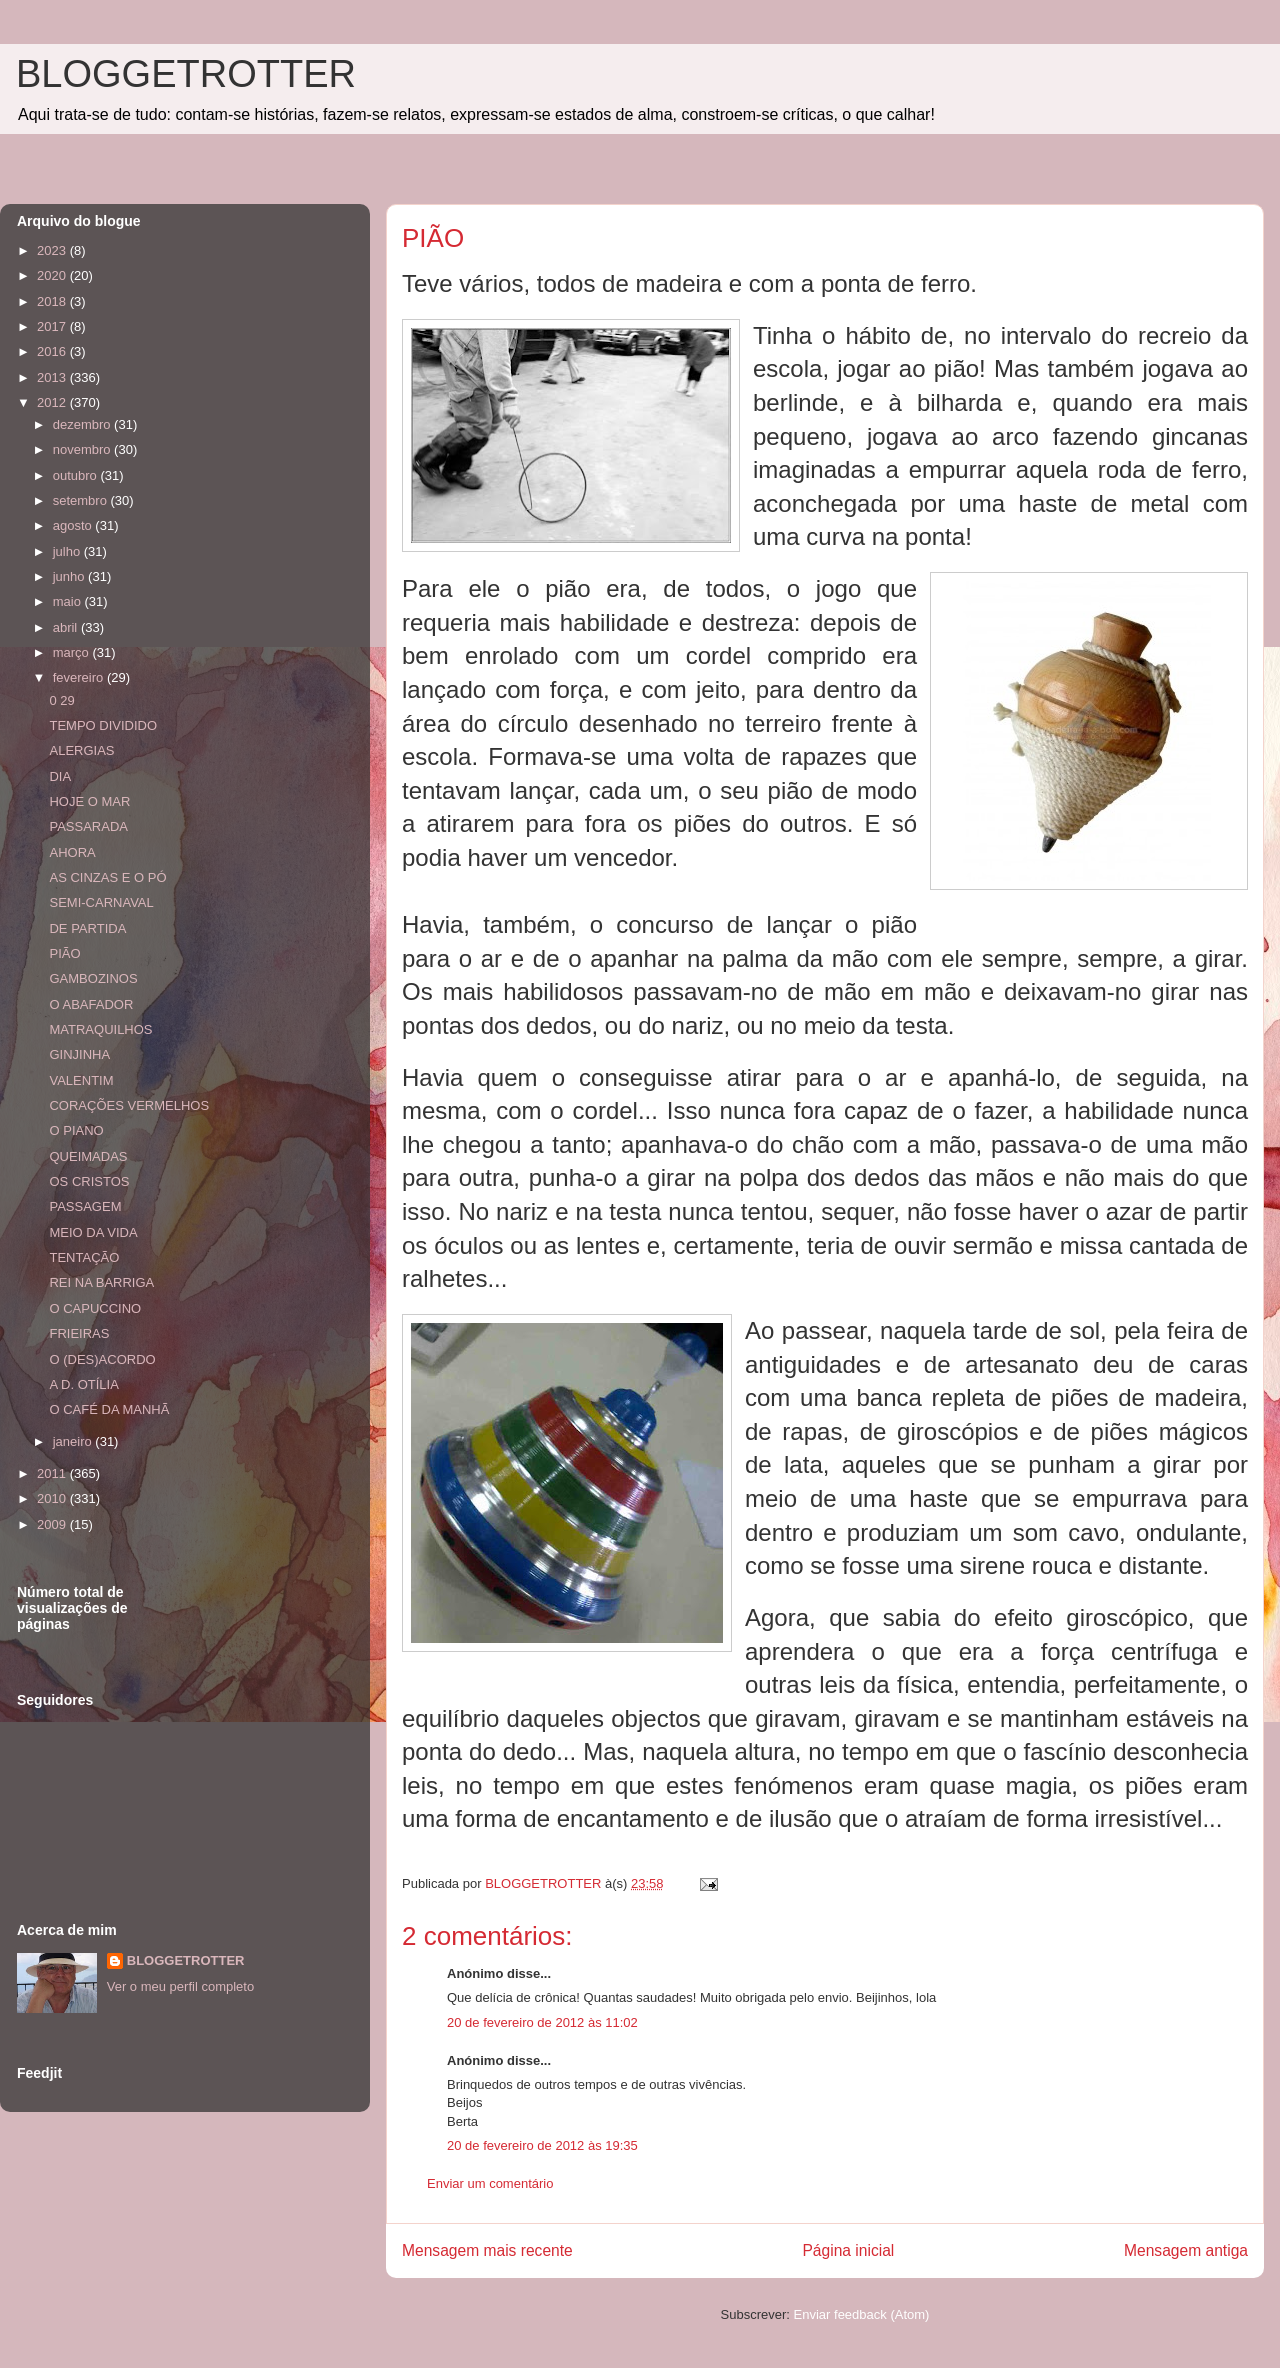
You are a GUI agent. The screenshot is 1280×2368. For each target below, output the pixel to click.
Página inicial (848, 2250)
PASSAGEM (85, 1206)
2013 (53, 377)
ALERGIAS (81, 750)
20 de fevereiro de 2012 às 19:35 (542, 2145)
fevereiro (80, 677)
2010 (53, 1498)
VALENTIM (81, 1080)
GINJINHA (79, 1054)
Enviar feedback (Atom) (862, 2314)
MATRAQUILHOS (100, 1029)
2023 (53, 250)
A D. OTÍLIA (83, 1384)
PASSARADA (88, 826)
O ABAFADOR (91, 1004)
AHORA (72, 852)
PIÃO (64, 953)
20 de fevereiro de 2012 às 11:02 (542, 2022)
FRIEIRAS (79, 1333)
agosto (74, 525)
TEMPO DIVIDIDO (103, 725)
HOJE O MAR (89, 801)
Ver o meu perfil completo (180, 1986)
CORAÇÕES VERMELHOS (129, 1105)
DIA (60, 776)
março (73, 652)
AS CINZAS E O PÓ (107, 877)
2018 (53, 301)
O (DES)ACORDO (102, 1359)
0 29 (61, 700)
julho (68, 551)
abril (67, 627)
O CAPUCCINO (95, 1308)
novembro (83, 449)
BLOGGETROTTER (186, 74)
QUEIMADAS (88, 1156)
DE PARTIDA (87, 928)
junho (70, 576)
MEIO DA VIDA (93, 1232)
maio (69, 601)
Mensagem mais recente (487, 2250)
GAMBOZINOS (93, 978)
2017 (53, 326)
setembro (82, 500)
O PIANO (76, 1130)
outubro (77, 475)
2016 (53, 351)
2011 (53, 1473)
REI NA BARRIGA (101, 1282)
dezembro (83, 424)
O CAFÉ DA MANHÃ (109, 1409)
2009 (53, 1524)
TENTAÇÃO (84, 1257)
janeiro (74, 1441)
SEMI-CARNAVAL (101, 902)
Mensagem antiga (1186, 2250)
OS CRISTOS (89, 1181)
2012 (53, 402)
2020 (53, 275)
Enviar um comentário (490, 2183)
